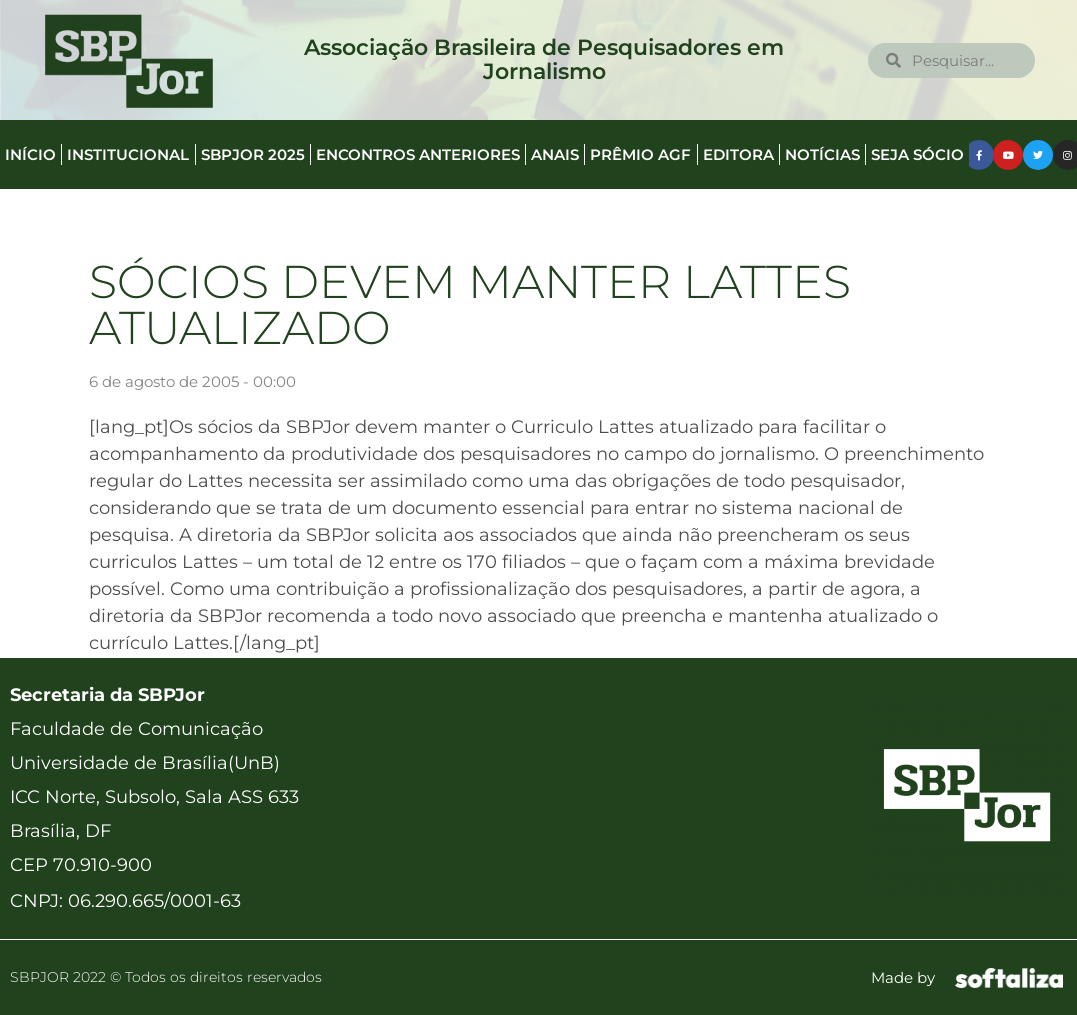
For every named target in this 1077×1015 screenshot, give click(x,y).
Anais (555, 154)
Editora (738, 154)
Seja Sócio (917, 154)
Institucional (128, 154)
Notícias (822, 154)
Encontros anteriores (418, 154)
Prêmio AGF (640, 154)
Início (30, 154)
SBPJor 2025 (253, 154)
